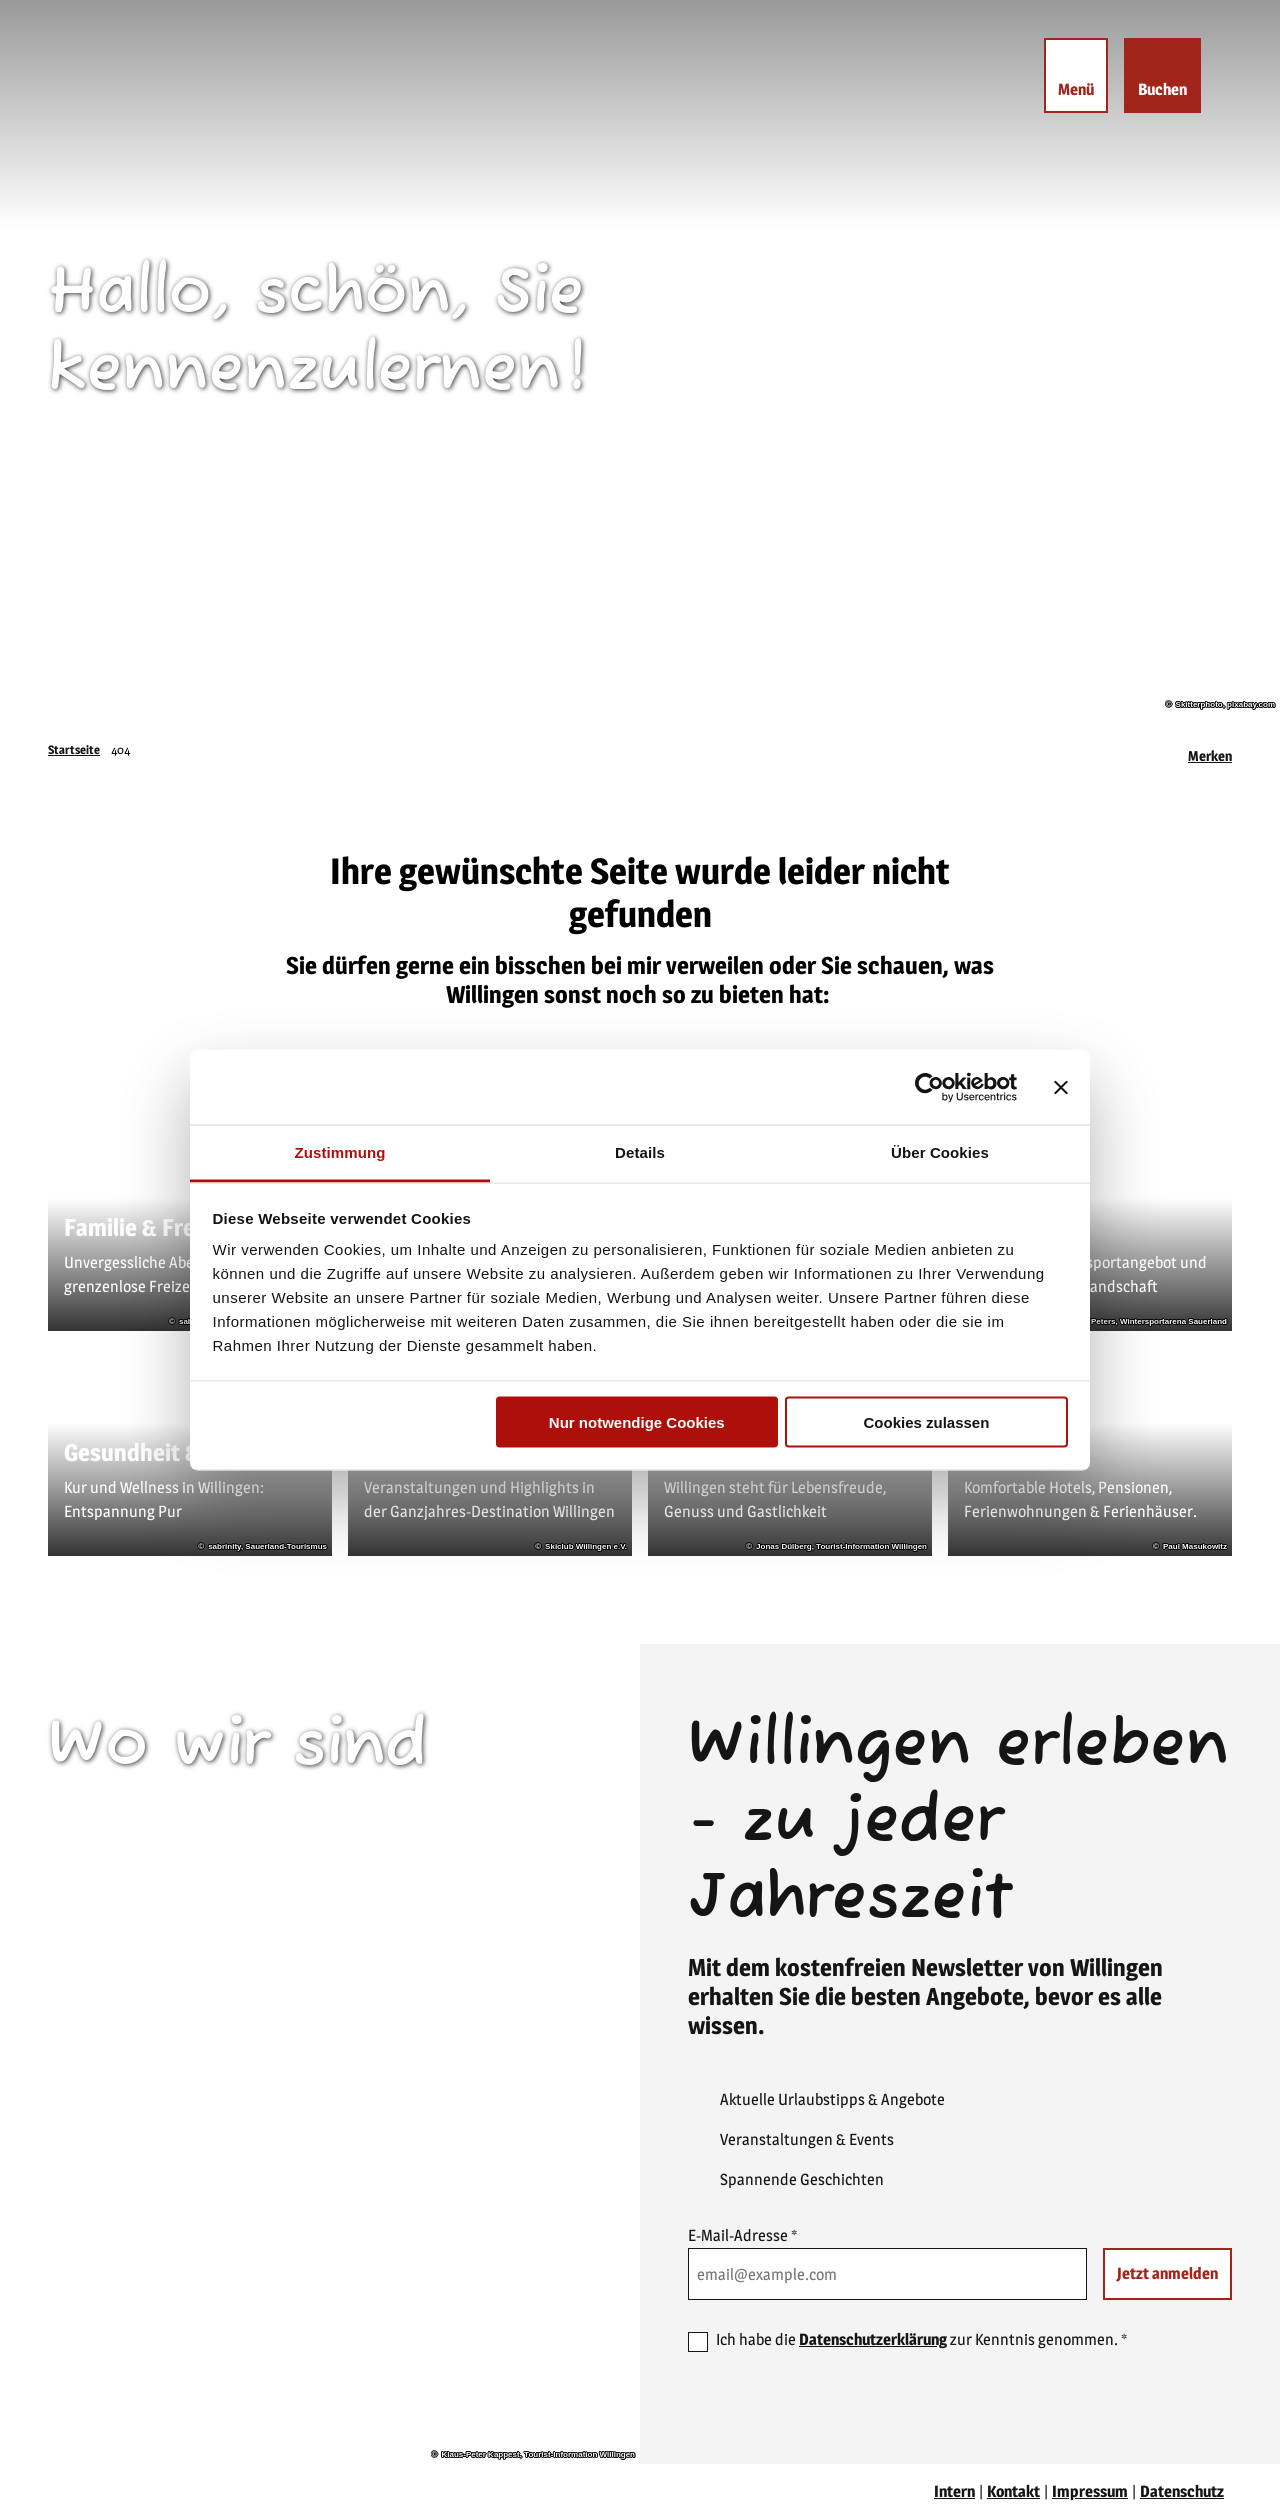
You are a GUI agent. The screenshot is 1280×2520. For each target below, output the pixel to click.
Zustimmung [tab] (340, 1152)
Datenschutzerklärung (873, 2339)
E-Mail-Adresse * (742, 2235)
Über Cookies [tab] (940, 1152)
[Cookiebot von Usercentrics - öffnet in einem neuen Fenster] (929, 1087)
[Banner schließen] (1061, 1087)
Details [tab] (640, 1152)
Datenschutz (1182, 2491)
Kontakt (1013, 2491)
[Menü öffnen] (1075, 76)
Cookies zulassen (926, 1421)
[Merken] (1210, 750)
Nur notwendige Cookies (637, 1421)
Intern (954, 2491)
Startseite (74, 749)
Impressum (1090, 2491)
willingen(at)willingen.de (163, 2035)
